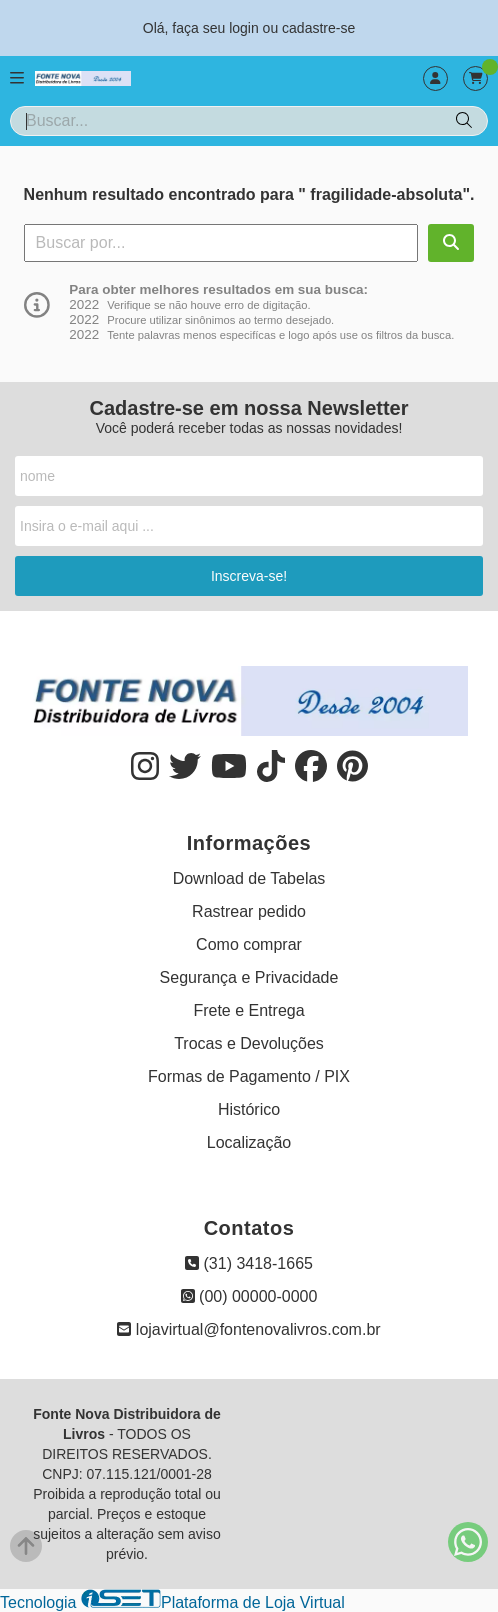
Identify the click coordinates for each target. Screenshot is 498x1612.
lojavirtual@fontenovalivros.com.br (248, 1329)
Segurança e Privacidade (249, 977)
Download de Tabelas (249, 878)
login (245, 28)
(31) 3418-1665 (249, 1263)
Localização (249, 1142)
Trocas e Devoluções (249, 1043)
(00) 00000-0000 (249, 1296)
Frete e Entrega (248, 1010)
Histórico (249, 1109)
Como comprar (249, 944)
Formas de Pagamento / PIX (249, 1076)
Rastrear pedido (249, 911)
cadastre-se (318, 28)
